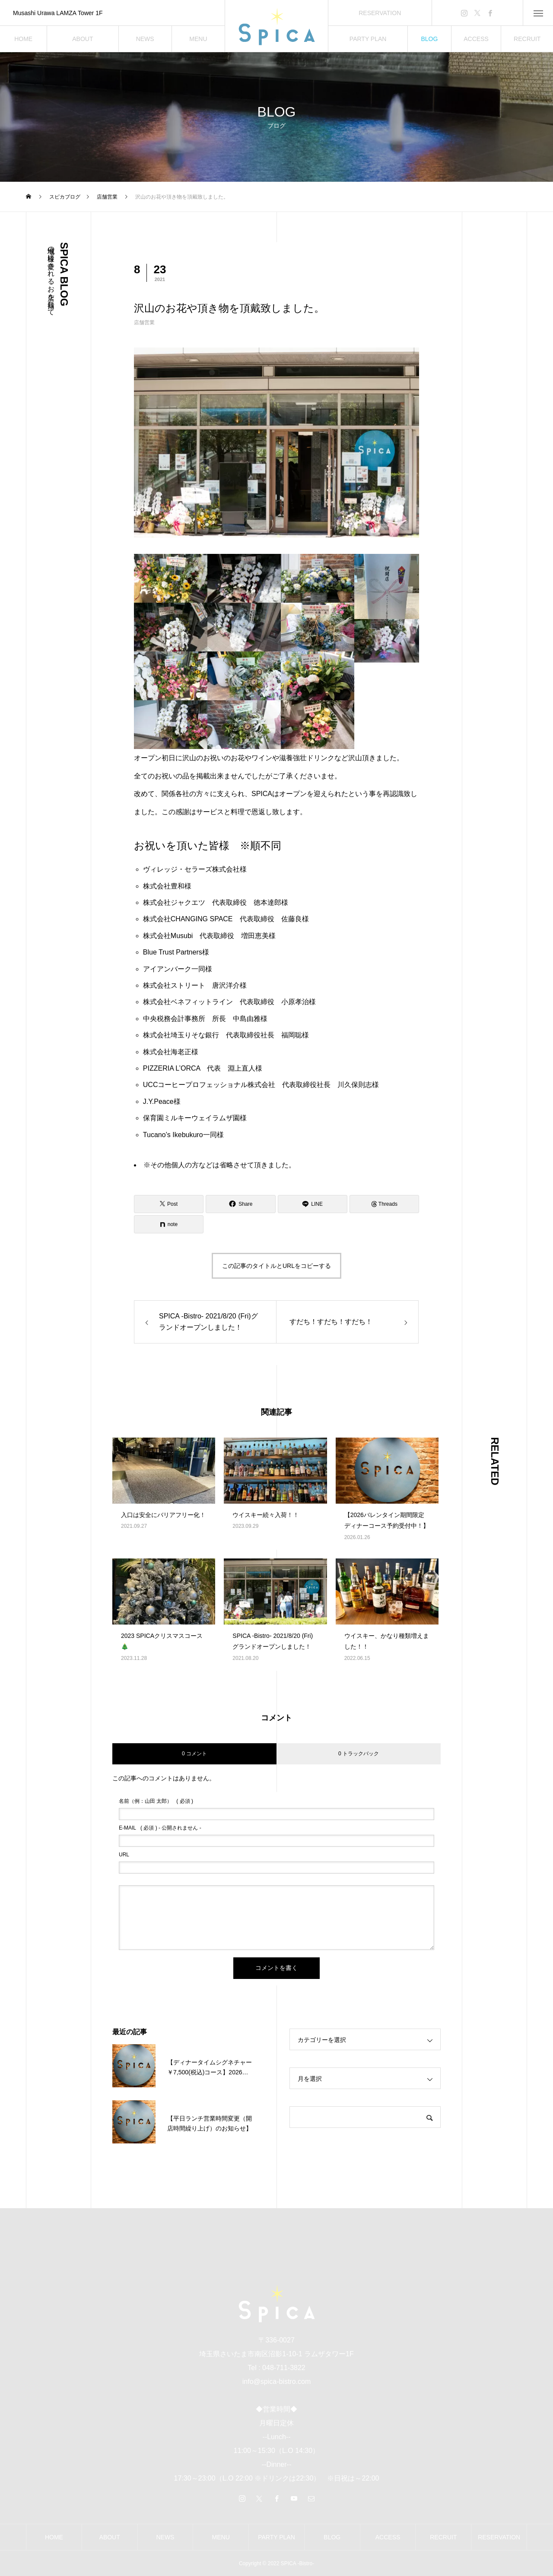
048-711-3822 (283, 2367)
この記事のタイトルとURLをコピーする (276, 1265)
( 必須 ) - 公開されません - (160, 1827)
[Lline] (312, 1204)
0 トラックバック (358, 1754)
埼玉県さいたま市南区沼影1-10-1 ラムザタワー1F (276, 2354)
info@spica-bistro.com (276, 2381)
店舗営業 (144, 322)
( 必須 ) (156, 1801)
